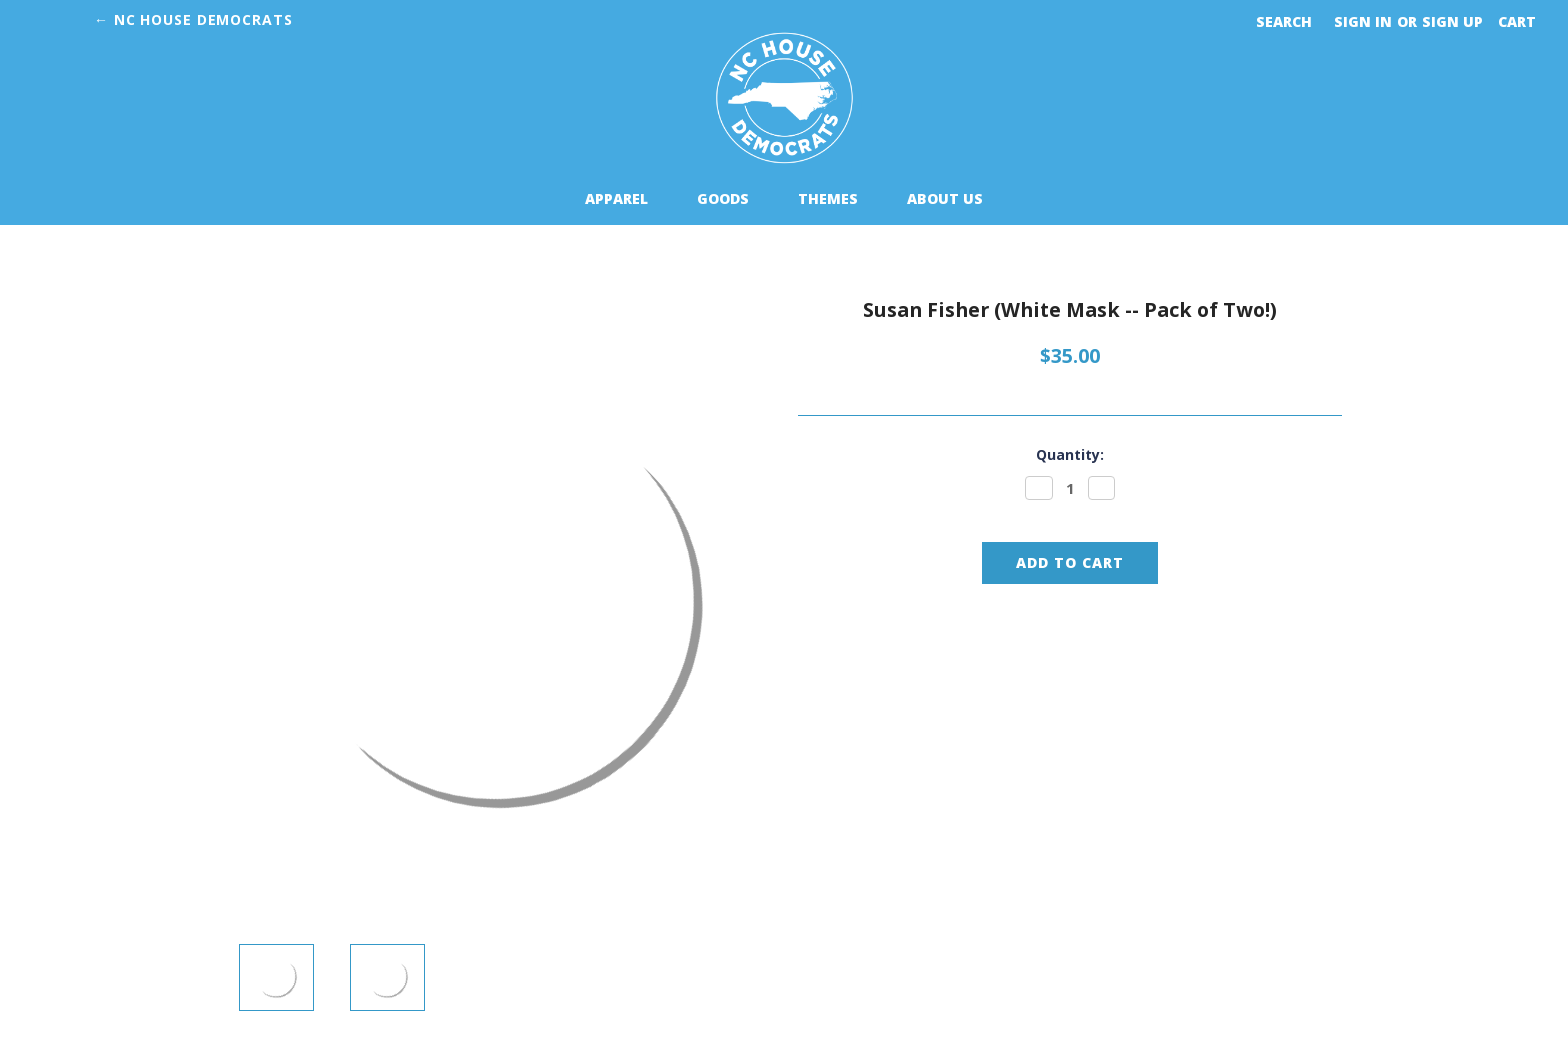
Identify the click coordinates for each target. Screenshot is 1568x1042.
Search (1284, 21)
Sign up (1452, 21)
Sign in (1363, 21)
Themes (836, 198)
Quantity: (1070, 454)
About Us (945, 198)
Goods (731, 198)
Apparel (625, 198)
